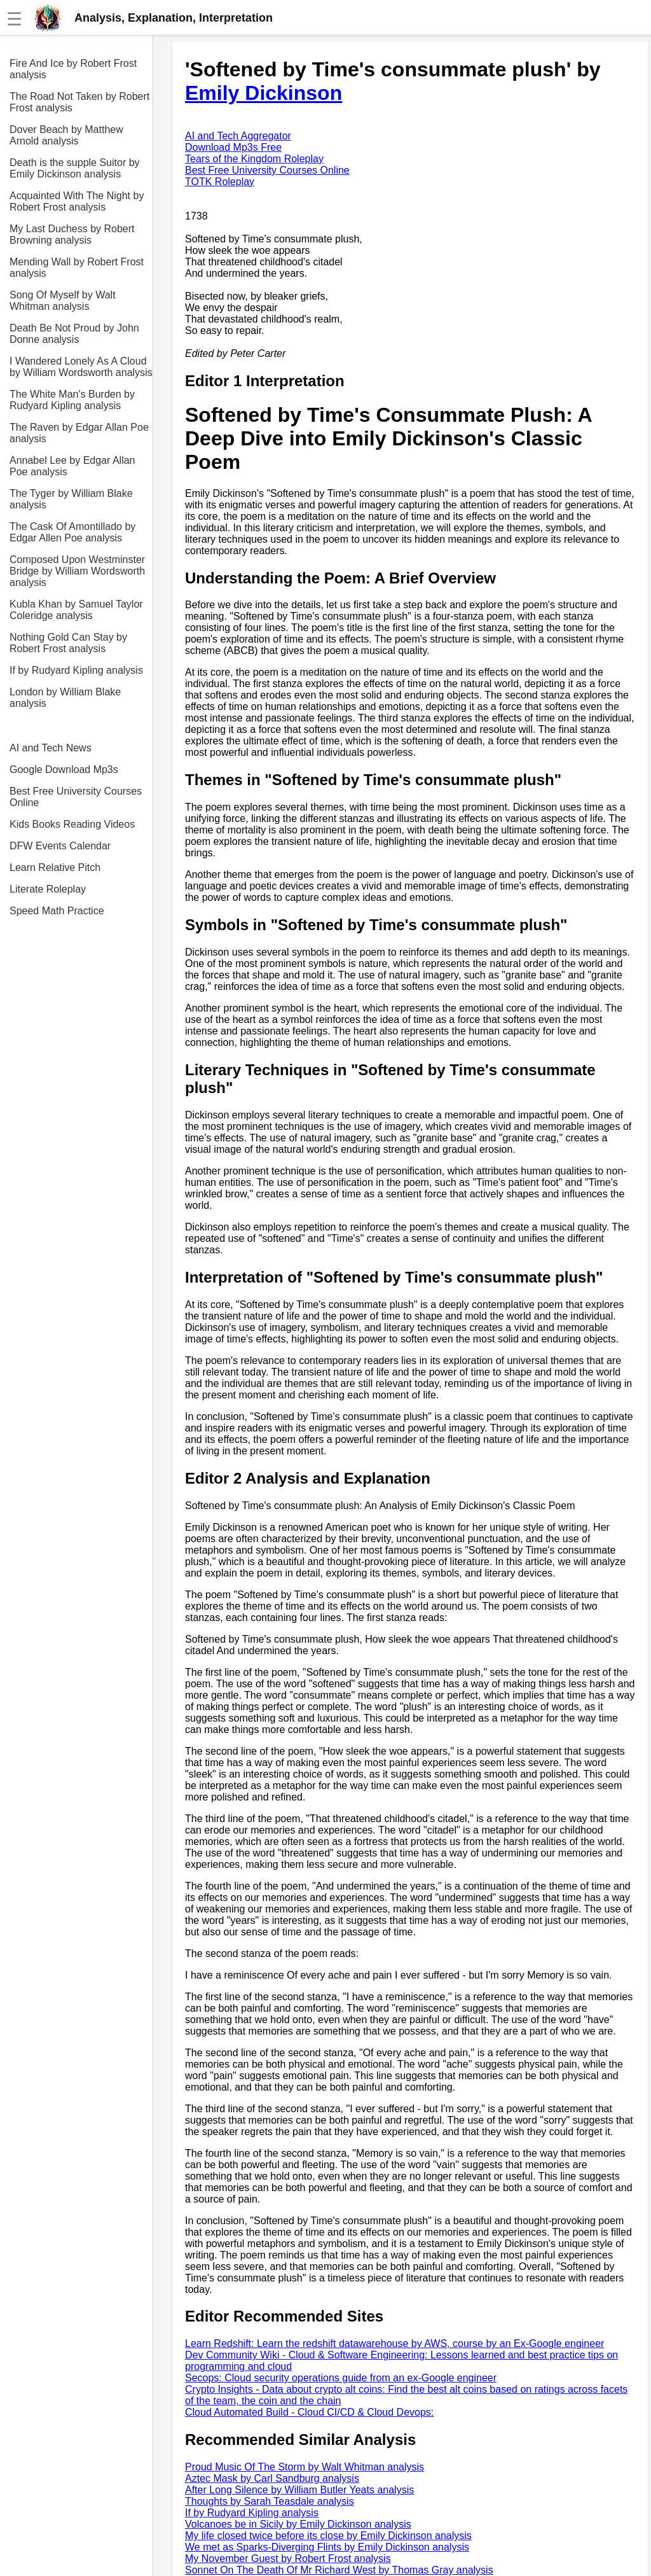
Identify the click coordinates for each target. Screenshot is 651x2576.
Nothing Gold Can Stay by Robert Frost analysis (68, 643)
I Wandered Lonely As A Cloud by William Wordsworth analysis (81, 367)
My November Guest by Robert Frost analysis (288, 2558)
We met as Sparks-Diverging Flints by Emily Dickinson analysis (327, 2547)
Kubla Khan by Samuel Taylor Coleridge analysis (76, 610)
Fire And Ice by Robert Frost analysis (73, 69)
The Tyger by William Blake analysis (71, 499)
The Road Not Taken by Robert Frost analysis (79, 102)
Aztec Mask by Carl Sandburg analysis (272, 2478)
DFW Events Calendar (60, 845)
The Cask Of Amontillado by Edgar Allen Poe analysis (72, 532)
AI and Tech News (51, 747)
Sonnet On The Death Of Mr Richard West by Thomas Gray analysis (339, 2570)
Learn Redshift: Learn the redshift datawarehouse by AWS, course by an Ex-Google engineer (394, 2343)
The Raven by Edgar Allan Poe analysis (79, 433)
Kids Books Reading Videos (72, 824)
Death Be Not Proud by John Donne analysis (74, 334)
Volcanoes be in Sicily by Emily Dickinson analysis (298, 2524)
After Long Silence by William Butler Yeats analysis (299, 2489)
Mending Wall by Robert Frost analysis (77, 267)
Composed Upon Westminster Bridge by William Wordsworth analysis (77, 571)
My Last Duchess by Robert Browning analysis (72, 234)
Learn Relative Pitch (55, 867)
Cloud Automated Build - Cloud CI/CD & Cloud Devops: (309, 2412)
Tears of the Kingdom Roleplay (254, 158)
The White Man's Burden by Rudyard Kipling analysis (72, 400)
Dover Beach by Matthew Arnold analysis (66, 135)
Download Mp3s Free (233, 147)
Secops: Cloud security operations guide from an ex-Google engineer (341, 2377)
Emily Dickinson (263, 92)
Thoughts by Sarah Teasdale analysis (269, 2501)
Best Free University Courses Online (76, 797)
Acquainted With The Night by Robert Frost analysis (77, 201)
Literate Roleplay (48, 889)
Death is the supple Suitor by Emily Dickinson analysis (75, 168)
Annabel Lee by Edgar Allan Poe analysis (72, 466)
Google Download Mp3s (64, 769)
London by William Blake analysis (65, 697)
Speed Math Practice (57, 910)
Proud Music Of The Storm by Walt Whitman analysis (304, 2466)
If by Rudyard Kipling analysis (76, 670)
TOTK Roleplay (219, 181)
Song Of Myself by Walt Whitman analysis (63, 300)
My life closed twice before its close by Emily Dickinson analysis (328, 2535)
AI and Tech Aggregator (238, 135)
